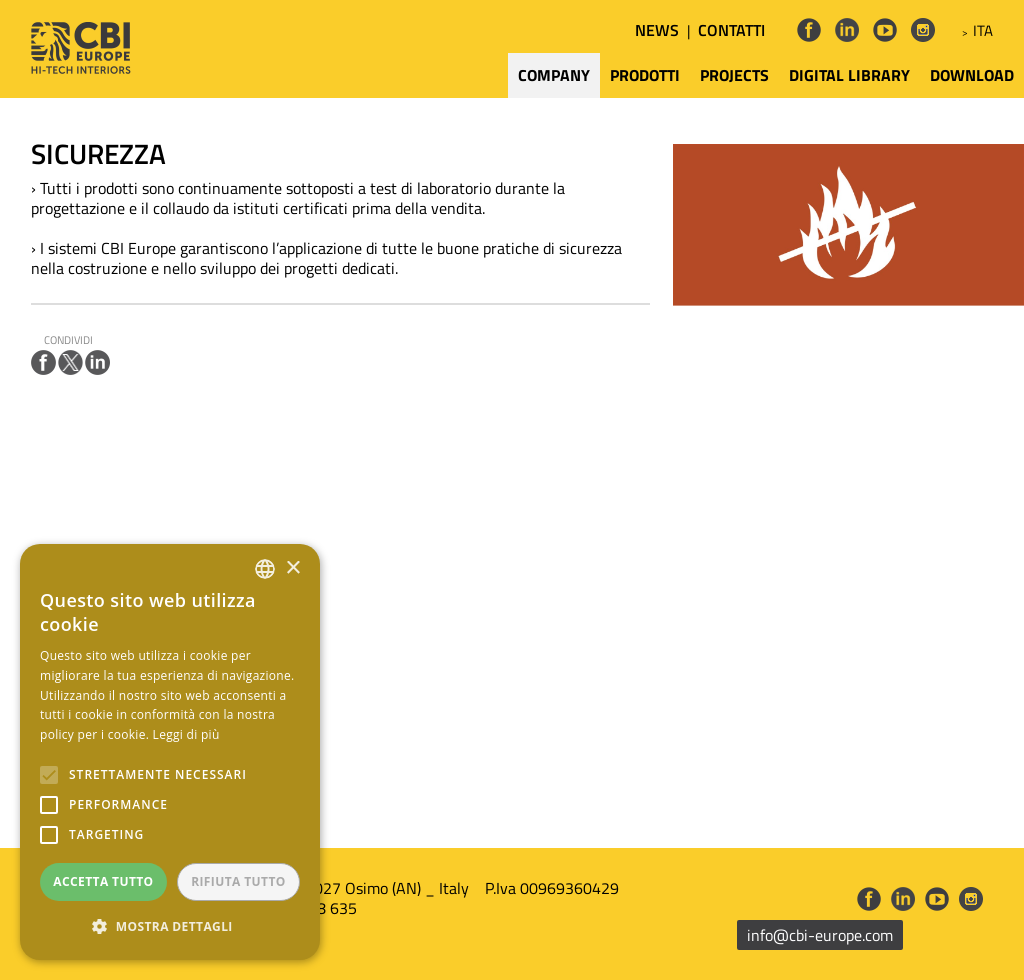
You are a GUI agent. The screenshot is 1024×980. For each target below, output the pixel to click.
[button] (170, 927)
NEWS (657, 30)
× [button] (292, 568)
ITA (983, 30)
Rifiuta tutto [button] (238, 881)
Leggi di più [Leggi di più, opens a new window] (186, 734)
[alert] (170, 752)
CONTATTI (731, 30)
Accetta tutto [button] (103, 881)
